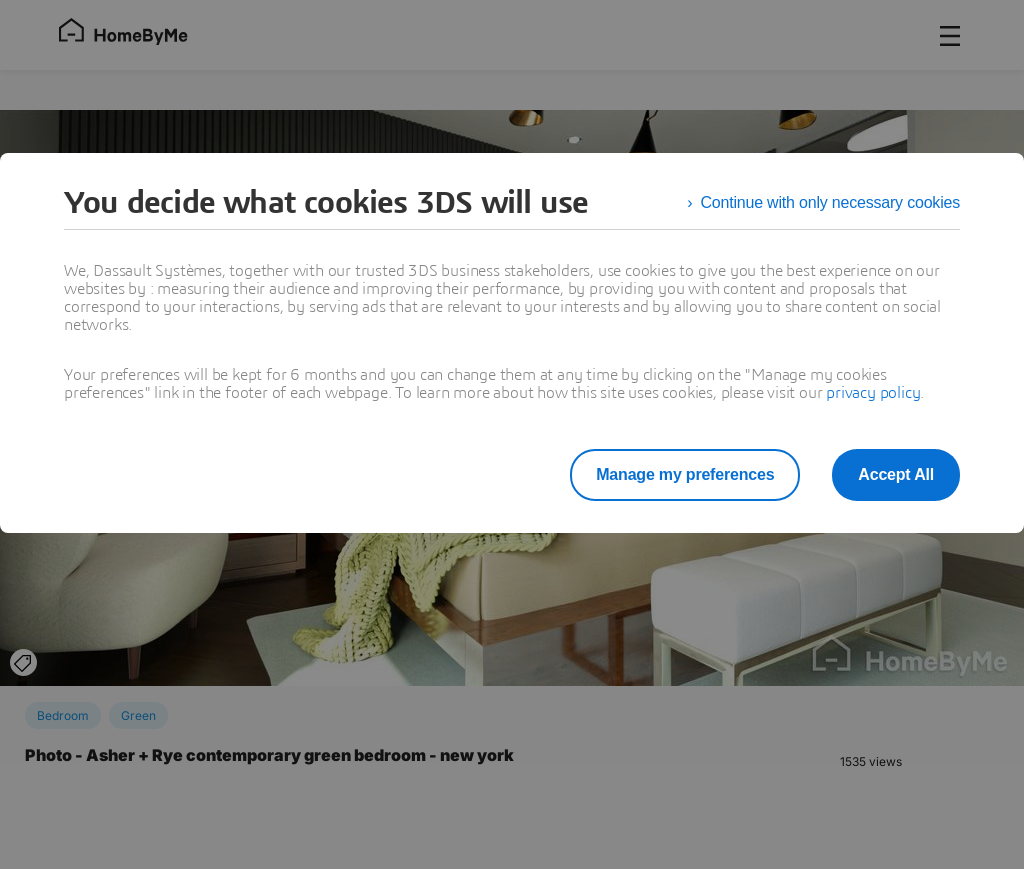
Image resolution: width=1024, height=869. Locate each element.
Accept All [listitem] (896, 474)
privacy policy (873, 393)
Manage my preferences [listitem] (685, 474)
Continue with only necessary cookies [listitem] (830, 202)
